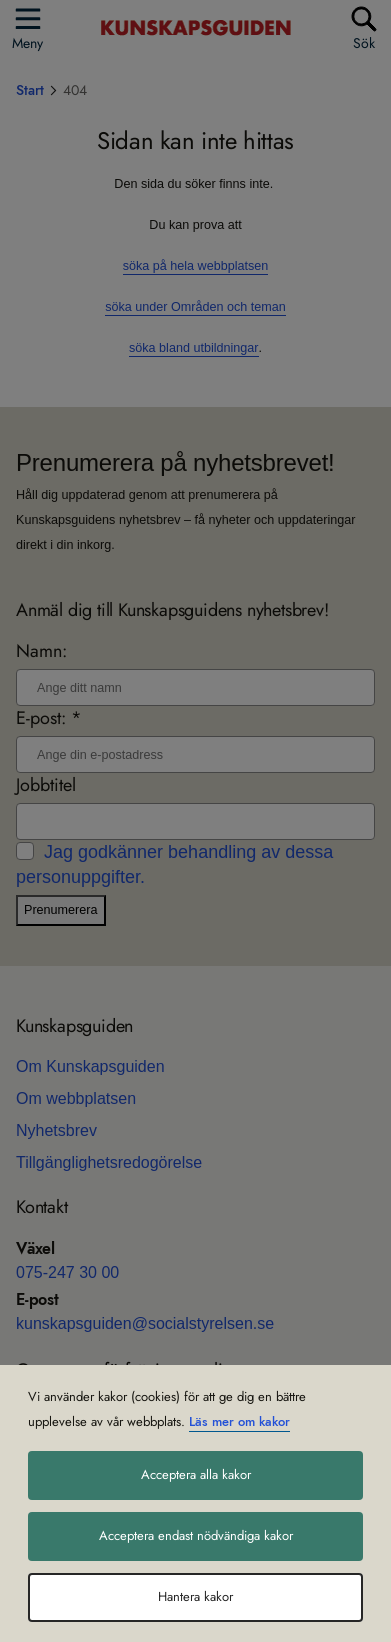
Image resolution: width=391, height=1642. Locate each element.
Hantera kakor (195, 1597)
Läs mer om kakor (239, 1422)
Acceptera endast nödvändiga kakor (196, 1536)
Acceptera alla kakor (196, 1475)
